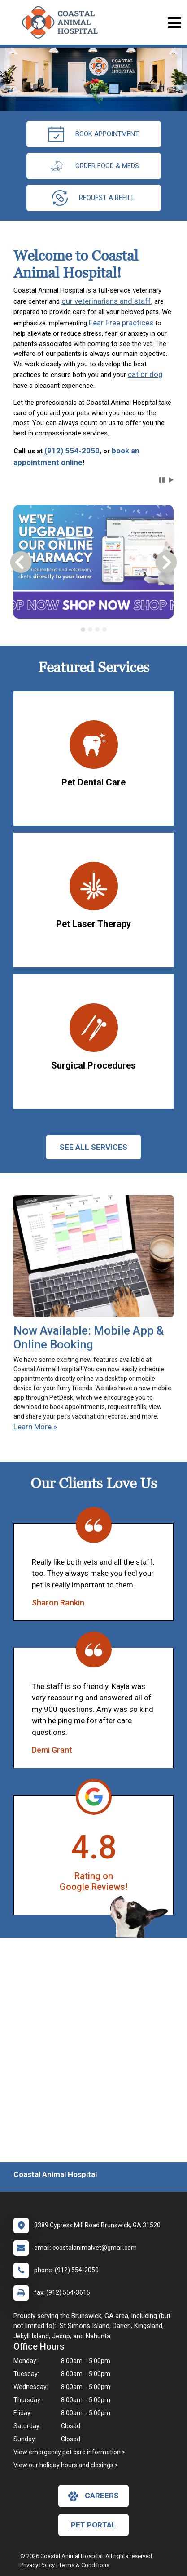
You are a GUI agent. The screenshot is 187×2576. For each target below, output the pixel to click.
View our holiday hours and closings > (65, 2465)
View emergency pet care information (67, 2452)
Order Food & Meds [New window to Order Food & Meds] (93, 166)
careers (93, 2496)
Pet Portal (93, 2524)
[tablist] (94, 629)
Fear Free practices (121, 322)
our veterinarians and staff (106, 301)
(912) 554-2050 (72, 450)
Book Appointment (93, 134)
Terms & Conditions (84, 2565)
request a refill (93, 198)
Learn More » (35, 1426)
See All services (93, 1147)
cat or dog (145, 374)
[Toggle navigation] (174, 23)
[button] (162, 479)
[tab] (83, 629)
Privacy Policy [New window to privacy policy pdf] (37, 2565)
